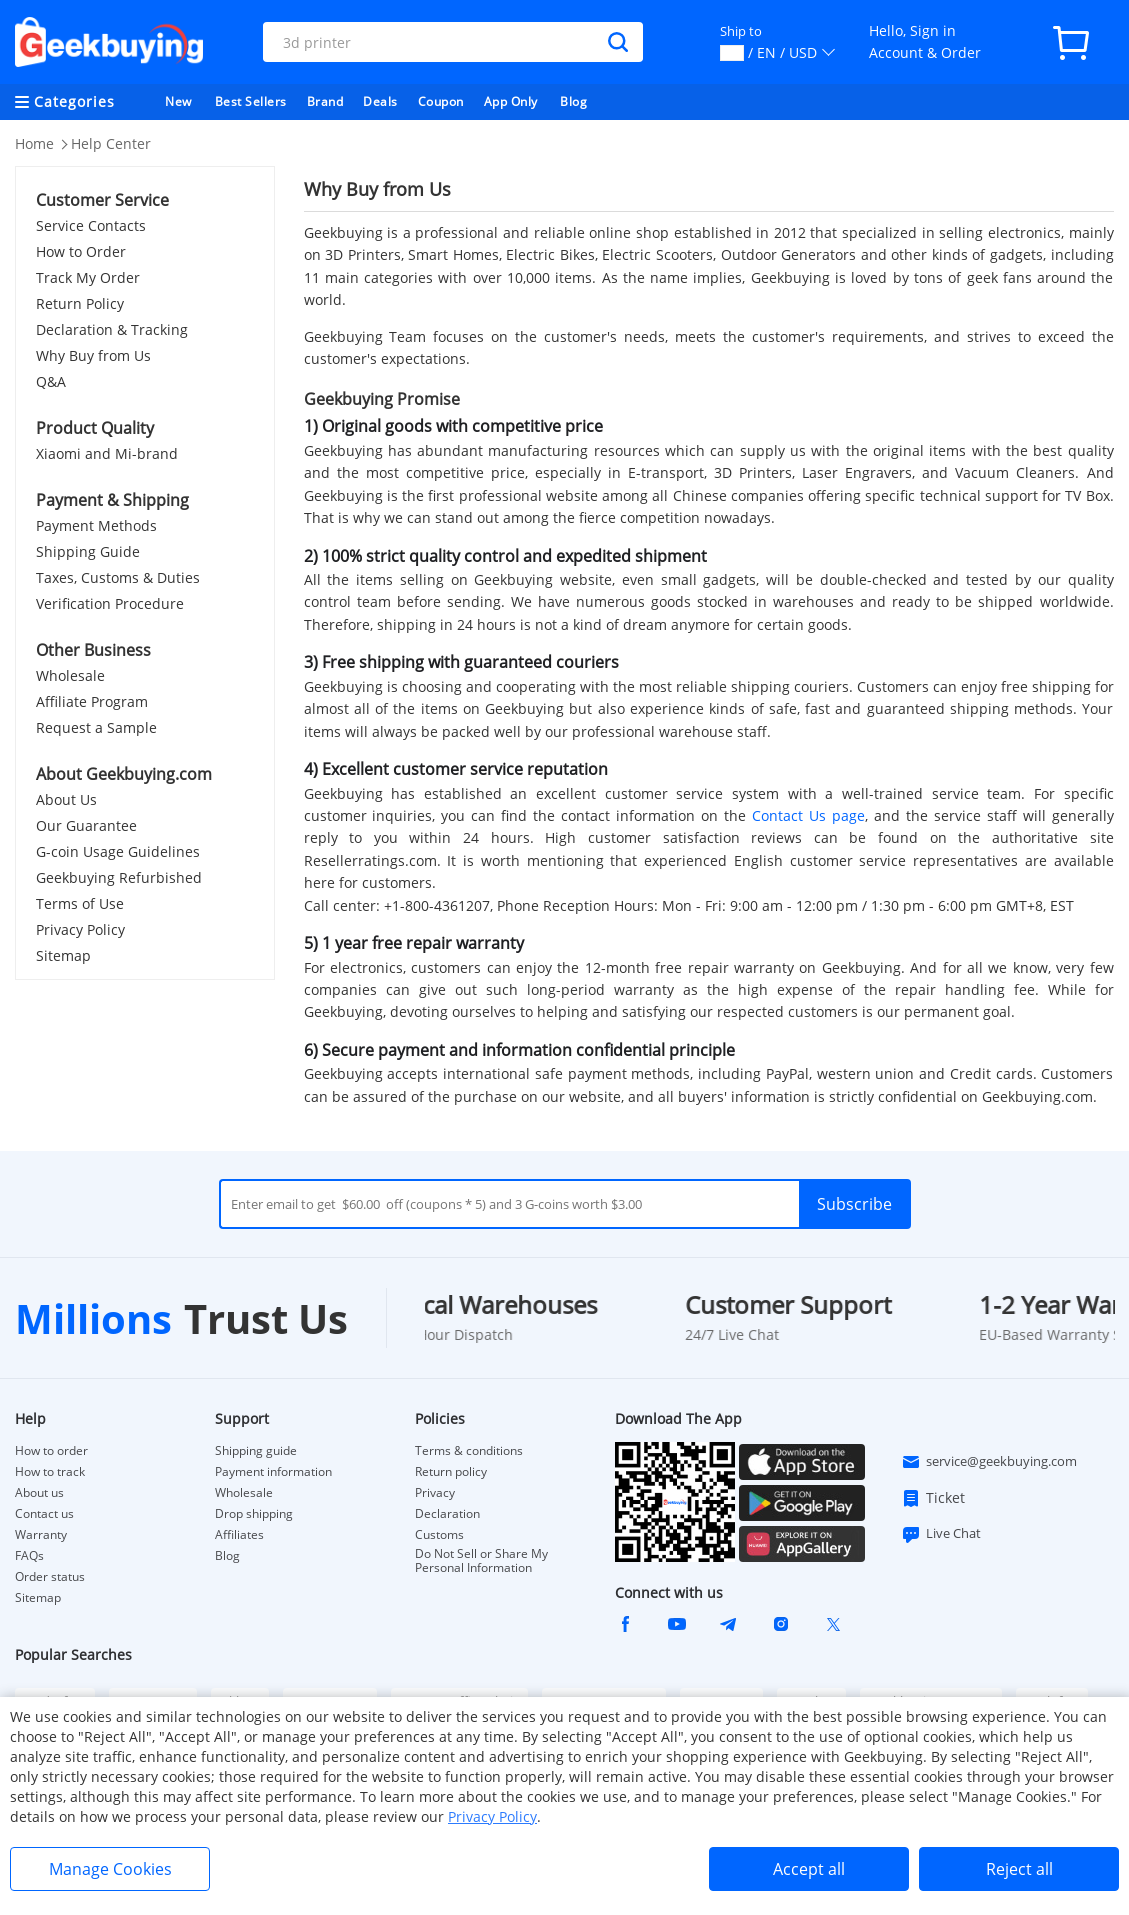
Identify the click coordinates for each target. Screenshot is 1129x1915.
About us (39, 1493)
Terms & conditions (469, 1451)
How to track (50, 1472)
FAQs (29, 1556)
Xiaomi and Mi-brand (107, 453)
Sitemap (63, 955)
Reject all (1019, 1869)
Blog (573, 101)
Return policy (451, 1472)
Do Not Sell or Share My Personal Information (481, 1561)
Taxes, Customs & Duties (118, 577)
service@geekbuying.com (989, 1462)
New (178, 101)
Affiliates (239, 1535)
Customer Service (102, 200)
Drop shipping (254, 1514)
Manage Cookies (110, 1869)
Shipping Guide (88, 551)
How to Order (81, 251)
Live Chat (941, 1534)
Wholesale (70, 675)
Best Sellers (251, 101)
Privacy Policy (80, 929)
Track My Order (88, 277)
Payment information (273, 1472)
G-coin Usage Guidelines (118, 851)
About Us (66, 799)
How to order (51, 1451)
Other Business (93, 650)
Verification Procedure (110, 603)
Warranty (41, 1535)
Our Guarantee (86, 825)
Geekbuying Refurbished (119, 877)
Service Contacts (91, 225)
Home (34, 143)
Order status (50, 1577)
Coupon (441, 101)
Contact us (44, 1514)
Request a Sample (96, 727)
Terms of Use (80, 903)
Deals (380, 101)
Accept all (809, 1869)
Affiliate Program (92, 701)
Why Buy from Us (93, 355)
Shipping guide (256, 1451)
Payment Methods (96, 525)
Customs (439, 1535)
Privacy (435, 1493)
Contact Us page (808, 815)
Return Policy (80, 303)
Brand (325, 101)
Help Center (111, 143)
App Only (511, 101)
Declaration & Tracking (112, 329)
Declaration (447, 1514)
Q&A (51, 381)
